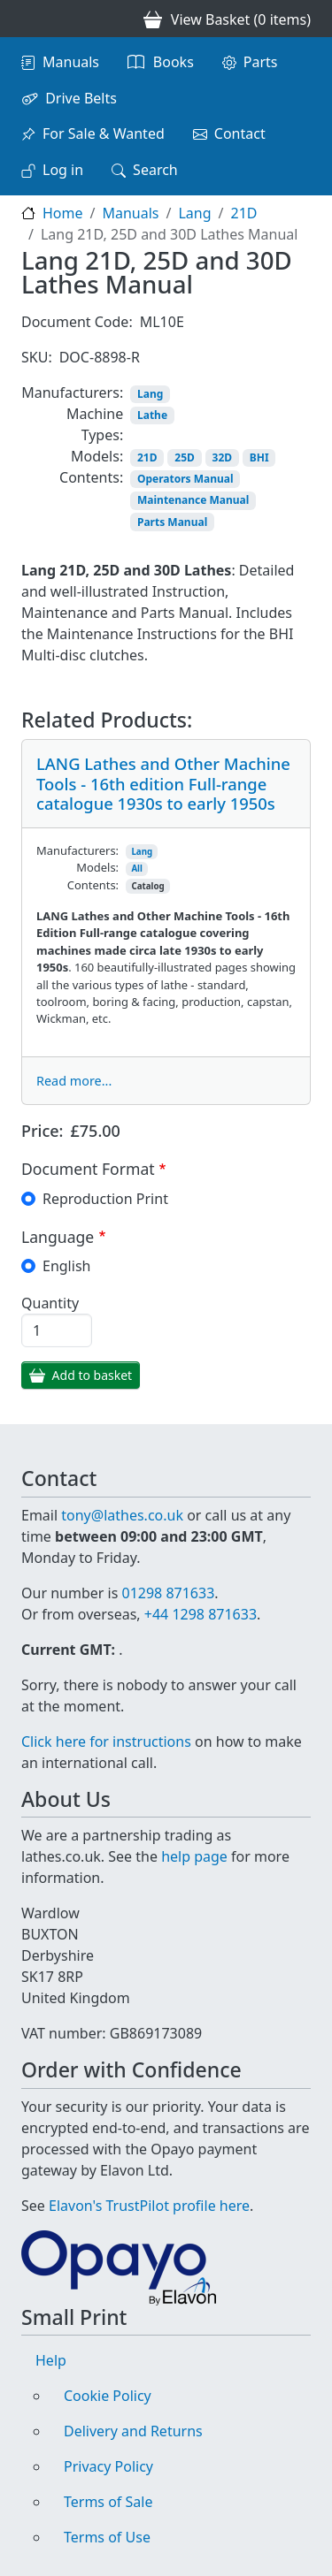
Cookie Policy (107, 2395)
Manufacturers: (72, 392)
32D (222, 457)
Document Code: (77, 322)
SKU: (36, 357)
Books (173, 62)
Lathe (152, 415)
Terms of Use (107, 2537)
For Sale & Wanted (103, 133)
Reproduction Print (105, 1198)
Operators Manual (185, 478)
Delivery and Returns (133, 2431)
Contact (240, 133)
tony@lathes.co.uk (122, 1515)
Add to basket (92, 1375)
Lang (194, 213)
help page (194, 1856)
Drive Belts (81, 98)
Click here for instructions (106, 1741)
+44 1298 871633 (200, 1614)
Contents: (91, 477)
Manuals (70, 62)
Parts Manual (172, 522)
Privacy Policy (108, 2466)
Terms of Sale (108, 2501)
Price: (42, 1130)
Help (50, 2360)
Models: (97, 456)
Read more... (74, 1080)
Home (62, 213)
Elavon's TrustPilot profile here (149, 2205)
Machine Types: (94, 424)
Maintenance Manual (193, 499)
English (66, 1266)
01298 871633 (167, 1593)
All (137, 868)
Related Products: (106, 720)
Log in (62, 169)
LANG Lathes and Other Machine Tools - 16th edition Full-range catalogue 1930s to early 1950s (163, 782)
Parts (260, 62)
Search (155, 169)
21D (244, 213)
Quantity (50, 1303)
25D (184, 457)
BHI (259, 457)
